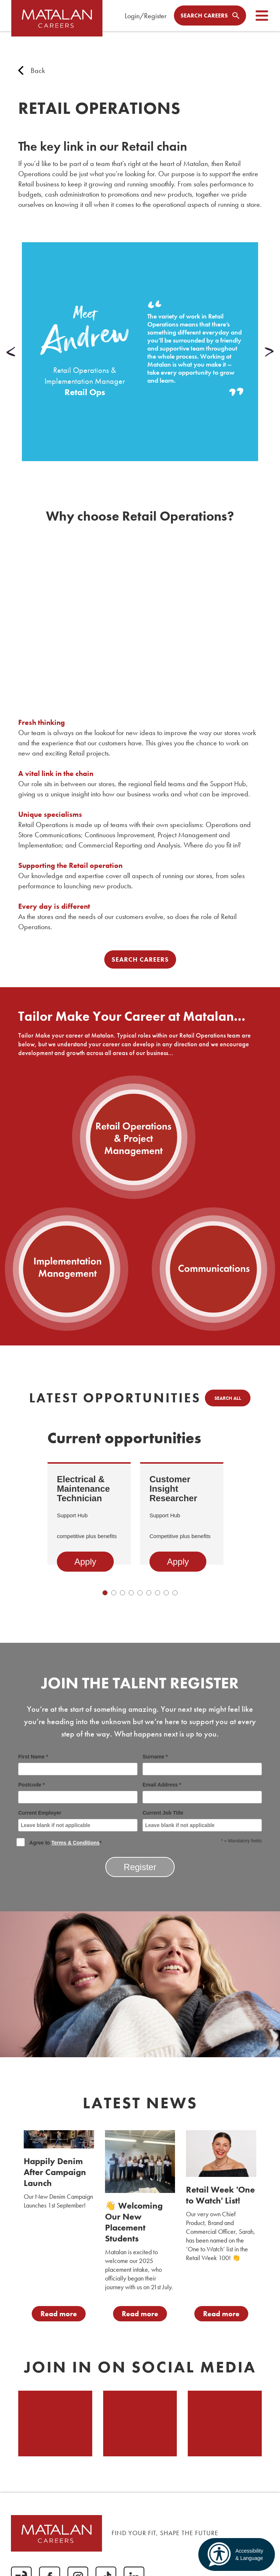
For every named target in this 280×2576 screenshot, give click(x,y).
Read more (58, 2313)
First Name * (77, 1764)
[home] (58, 21)
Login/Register (146, 15)
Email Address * (202, 1792)
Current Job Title (202, 1820)
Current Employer (77, 1820)
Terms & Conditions (75, 1843)
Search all (227, 1398)
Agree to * (59, 1842)
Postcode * (77, 1792)
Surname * (202, 1764)
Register (140, 1867)
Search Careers (140, 959)
